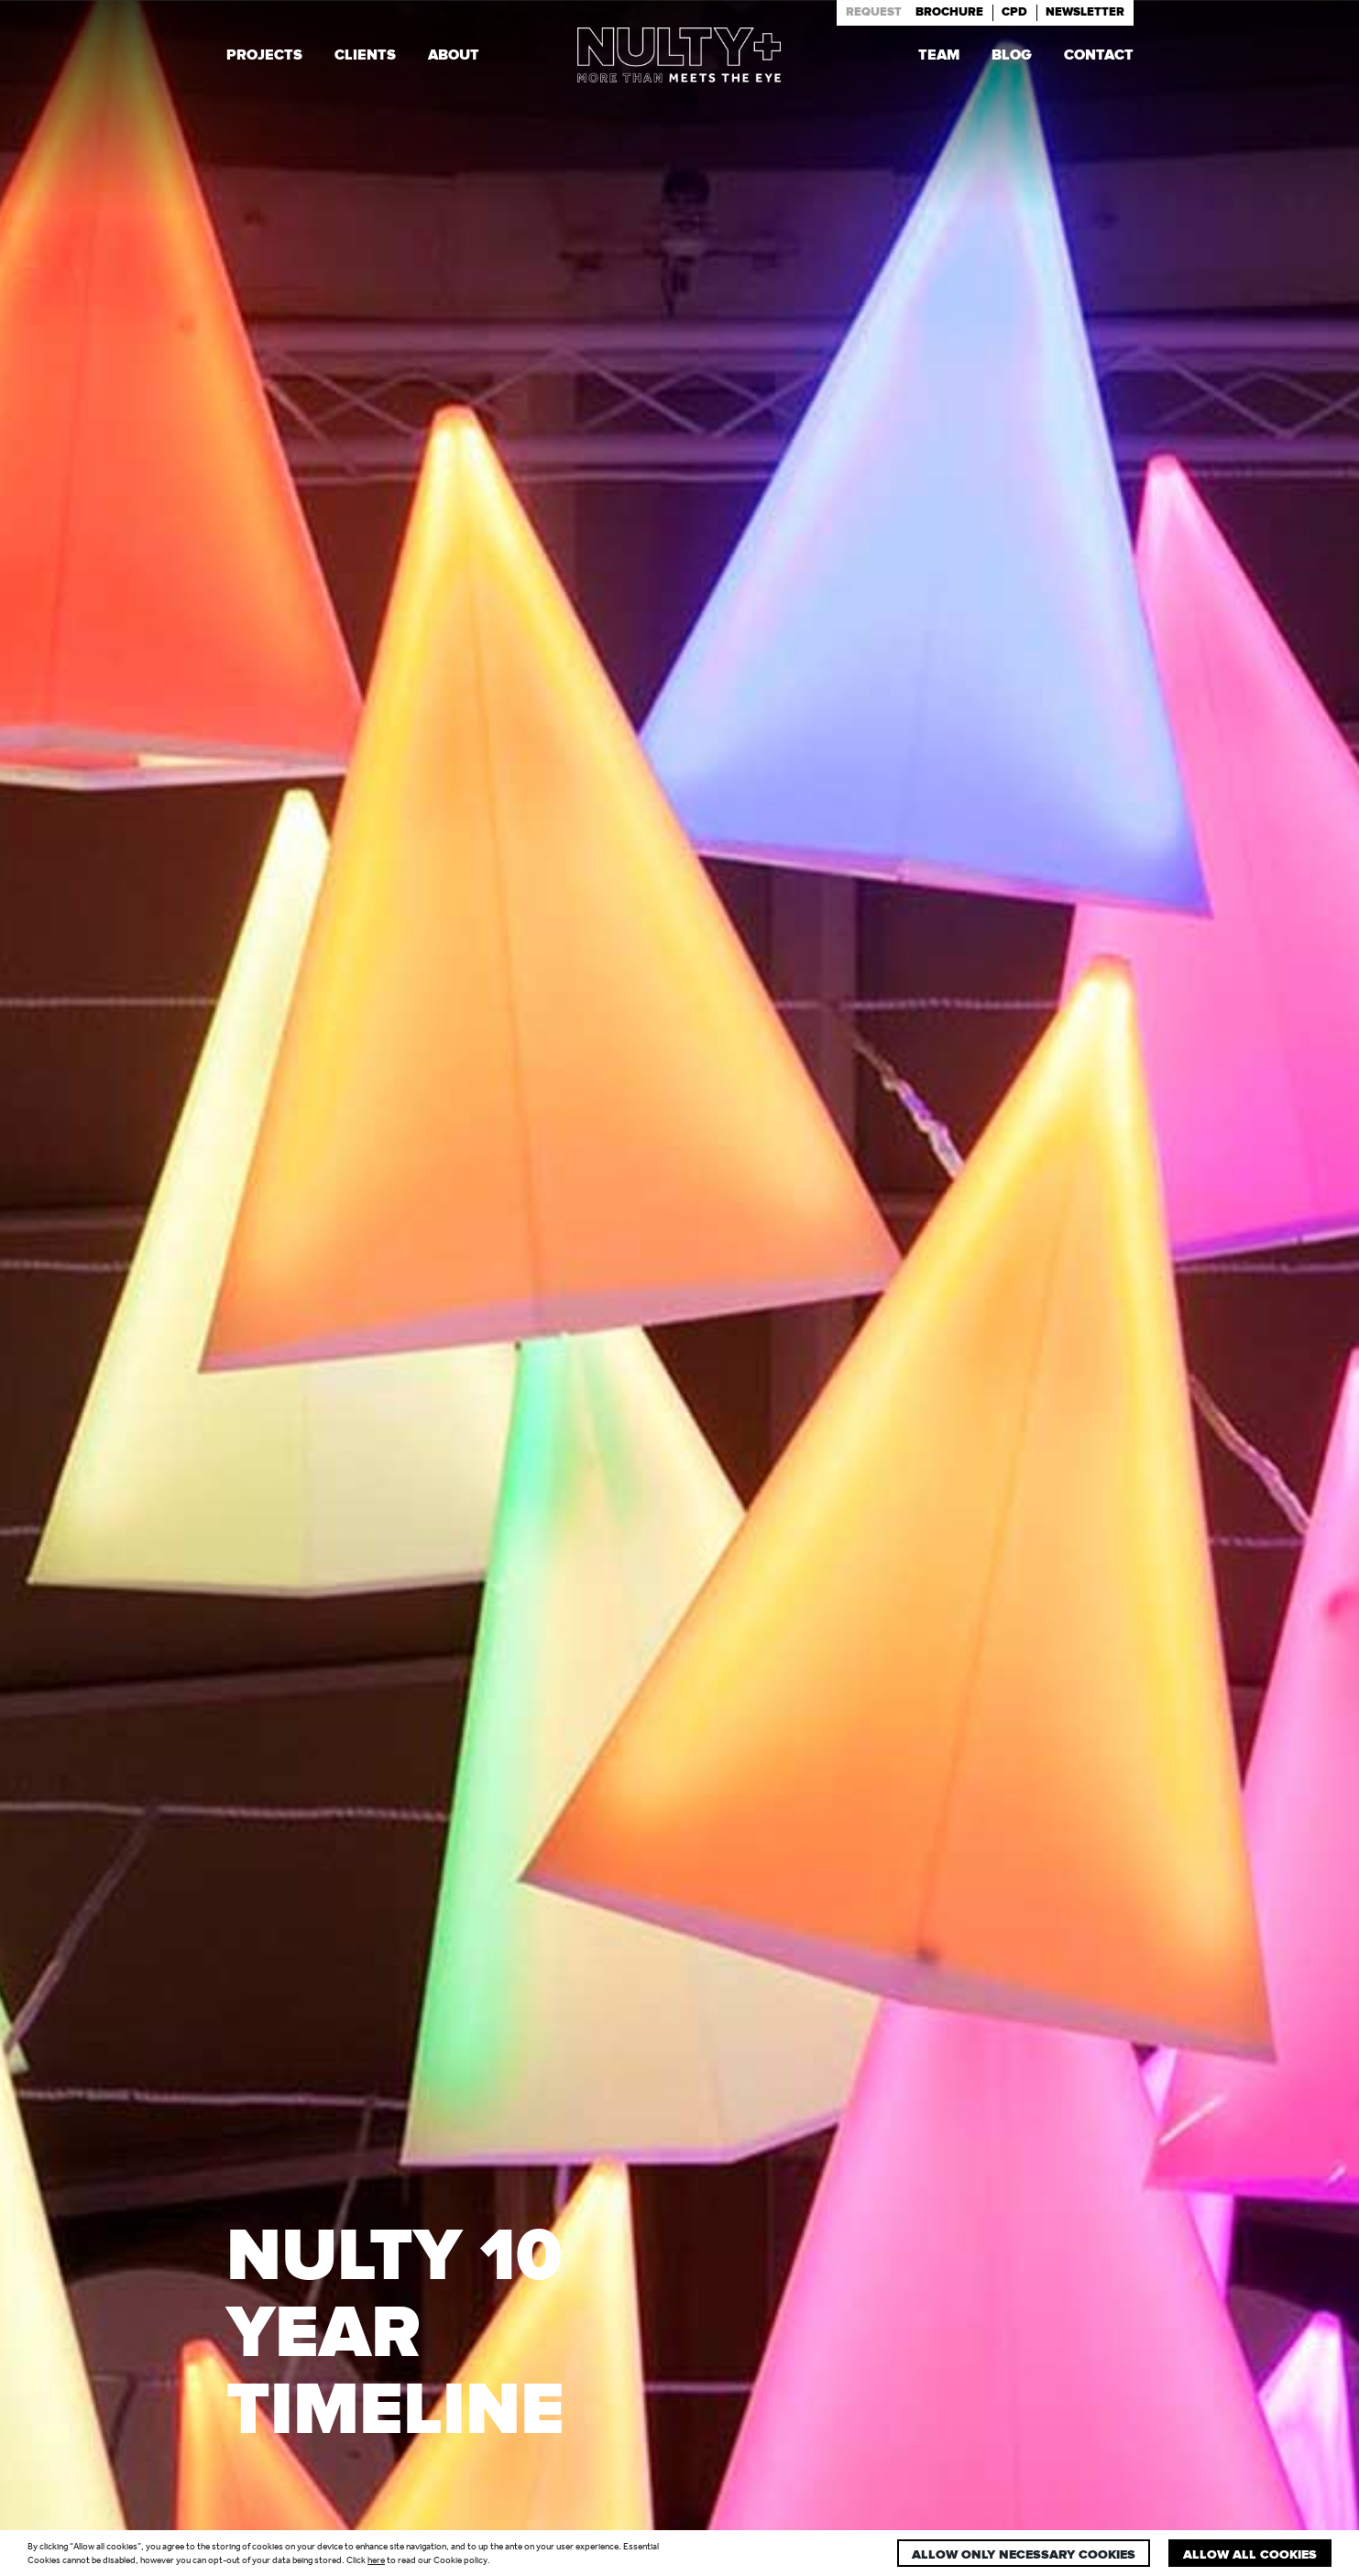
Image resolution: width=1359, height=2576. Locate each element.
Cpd (1014, 12)
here (376, 2560)
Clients (365, 56)
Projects (264, 56)
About (453, 56)
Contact (1099, 56)
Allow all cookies (1250, 2555)
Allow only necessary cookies (1023, 2555)
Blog (1012, 56)
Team (938, 56)
